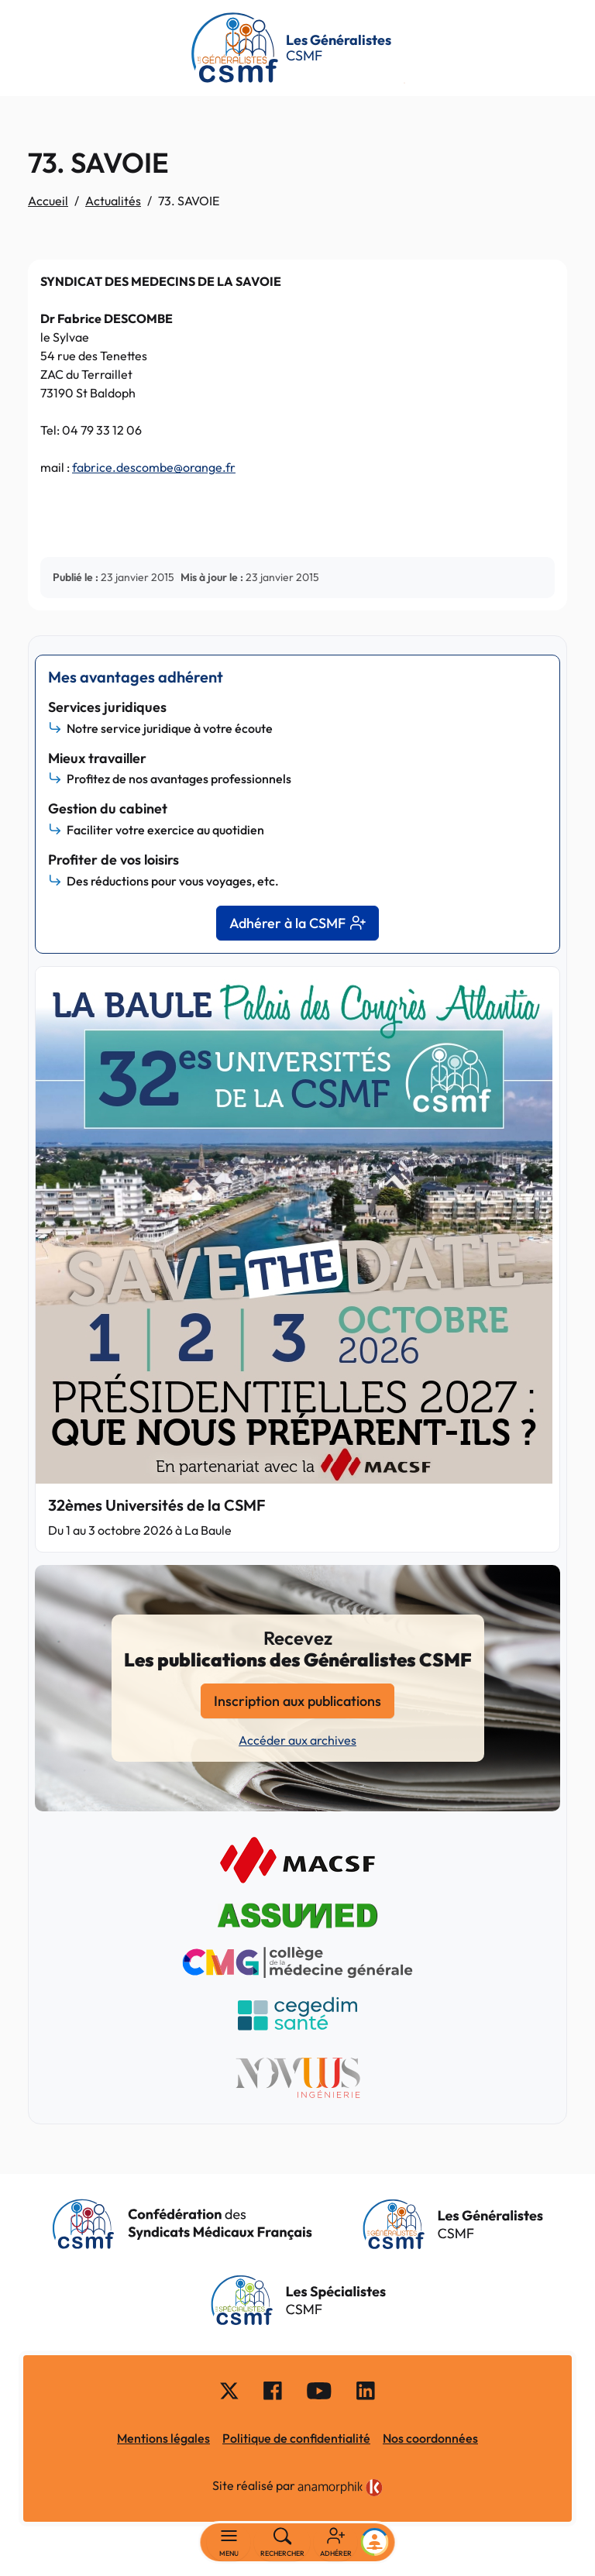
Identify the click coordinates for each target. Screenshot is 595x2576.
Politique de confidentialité (296, 2438)
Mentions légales (163, 2438)
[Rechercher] (282, 2542)
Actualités (113, 200)
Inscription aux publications (297, 1701)
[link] (340, 2487)
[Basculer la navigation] (229, 2542)
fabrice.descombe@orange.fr (154, 467)
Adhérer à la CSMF (297, 923)
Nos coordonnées (430, 2438)
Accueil (48, 200)
